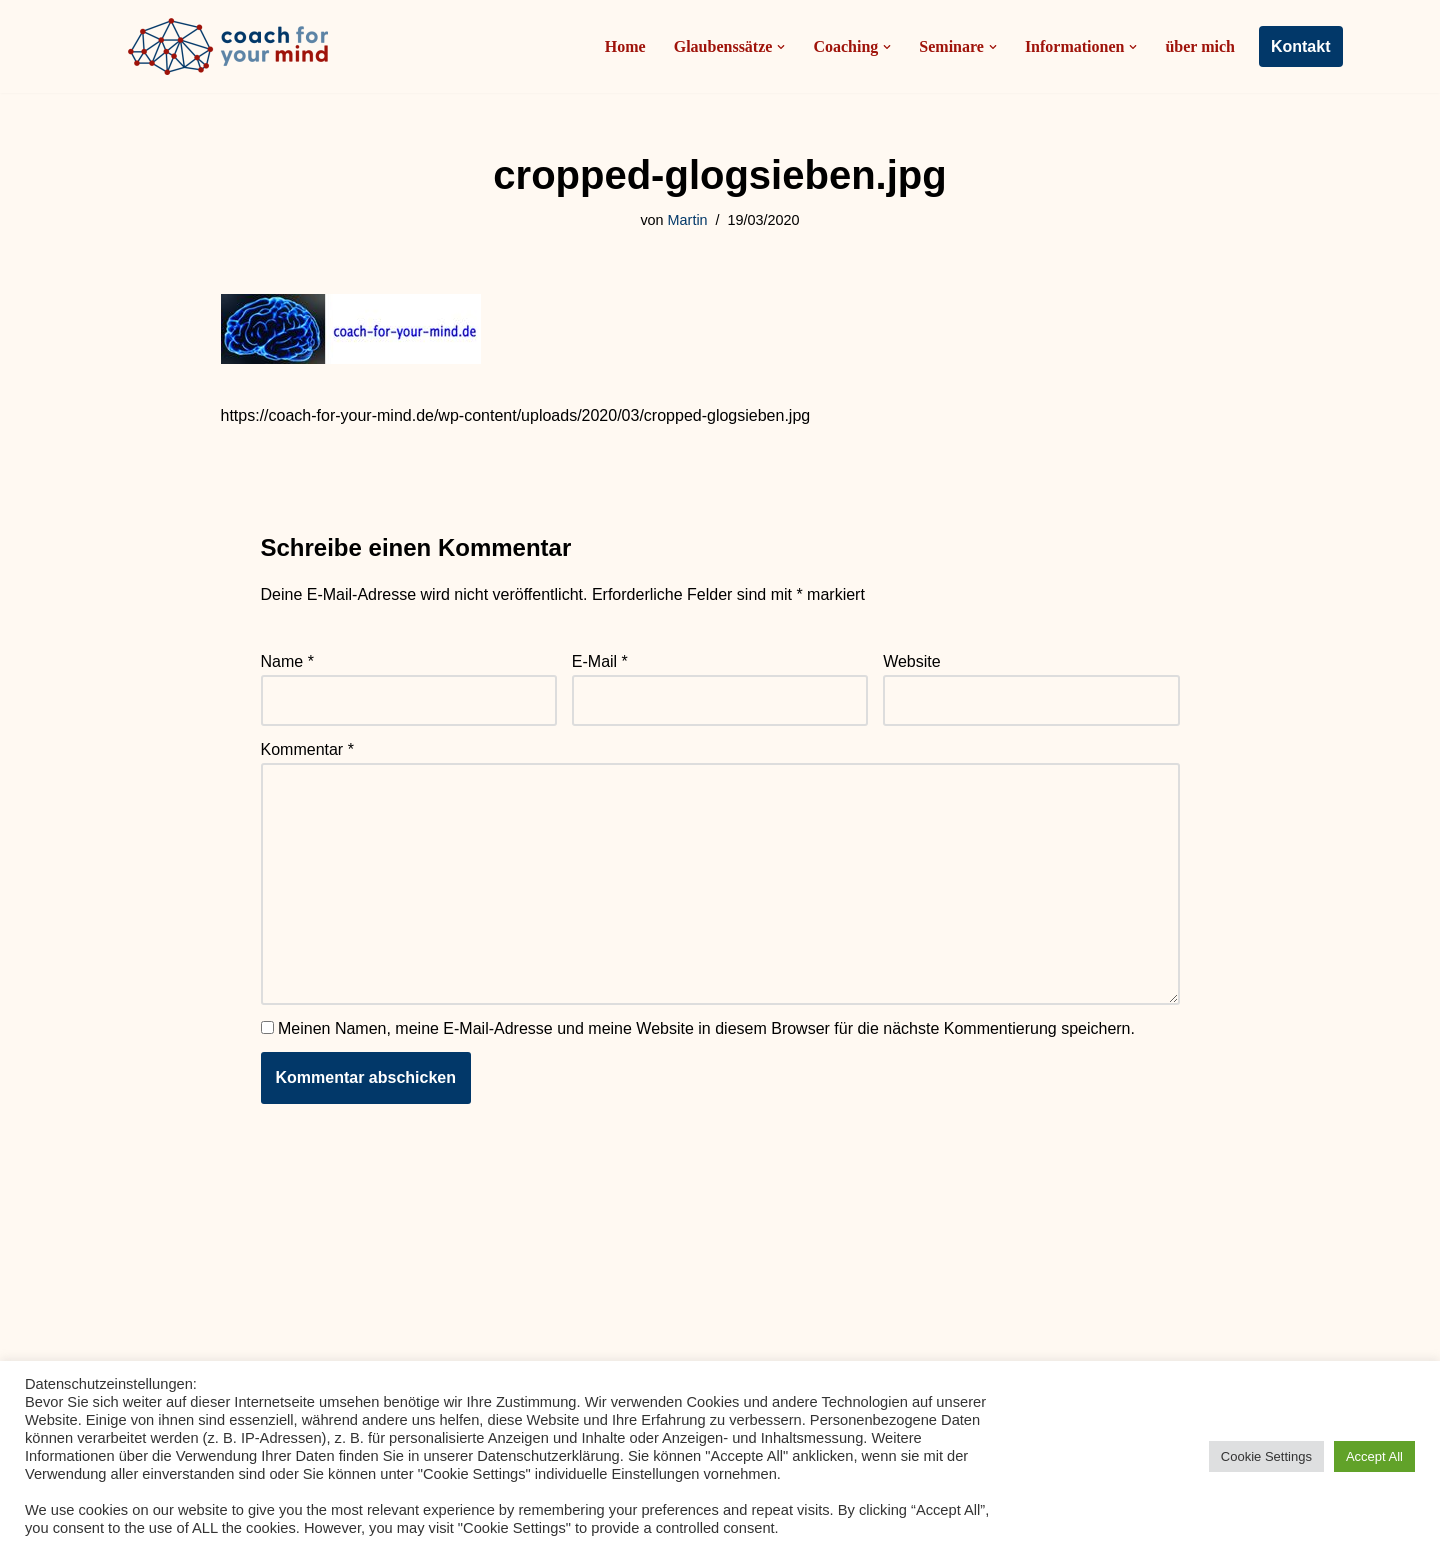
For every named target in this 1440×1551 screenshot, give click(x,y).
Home (625, 46)
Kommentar (307, 749)
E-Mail (600, 661)
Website (912, 661)
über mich (1199, 46)
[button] (781, 47)
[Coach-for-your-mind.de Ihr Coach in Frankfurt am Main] (233, 46)
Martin (688, 220)
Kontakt (1301, 46)
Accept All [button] (1374, 1456)
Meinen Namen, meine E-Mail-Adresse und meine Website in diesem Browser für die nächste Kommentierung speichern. (706, 1028)
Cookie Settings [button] (1266, 1456)
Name (287, 661)
